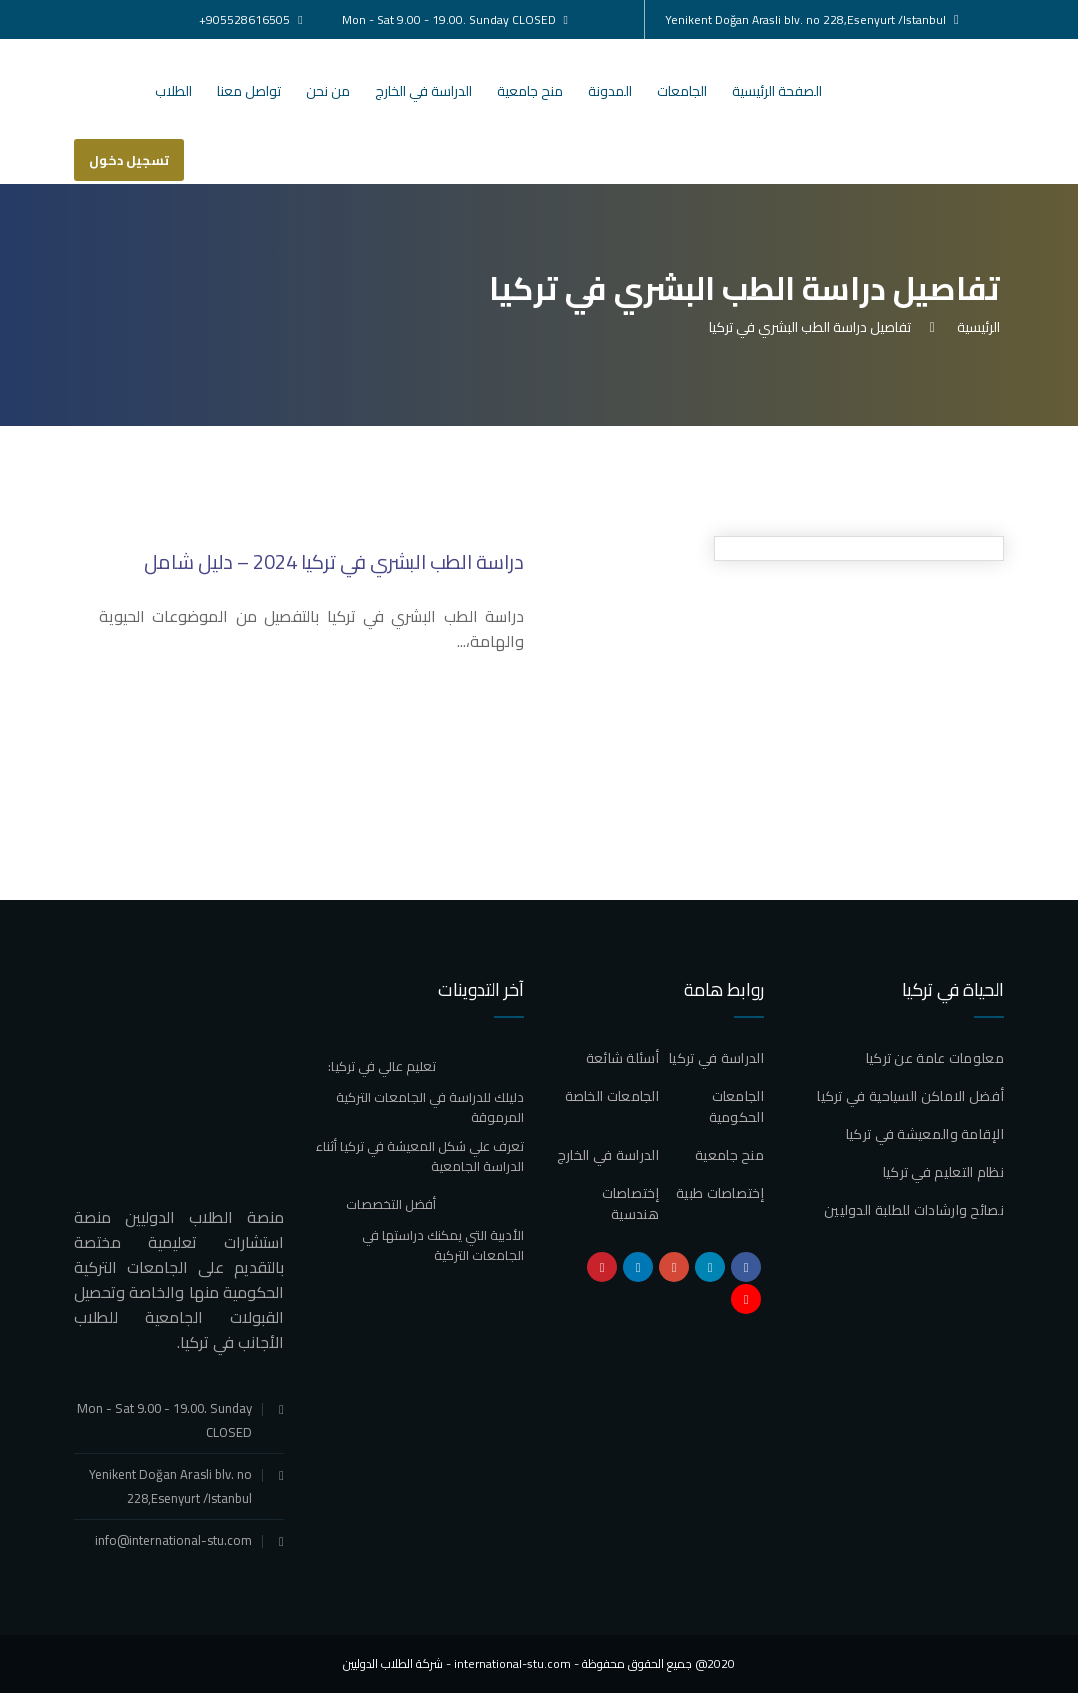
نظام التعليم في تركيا (943, 1172)
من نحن (328, 91)
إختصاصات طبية (720, 1193)
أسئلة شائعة (622, 1058)
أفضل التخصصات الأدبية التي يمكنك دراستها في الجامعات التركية (435, 1229)
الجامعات (682, 91)
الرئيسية (975, 327)
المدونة (610, 91)
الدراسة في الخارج (423, 91)
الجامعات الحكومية (736, 1106)
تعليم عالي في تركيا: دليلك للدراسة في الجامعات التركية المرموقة (426, 1091)
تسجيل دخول (129, 160)
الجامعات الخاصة (612, 1096)
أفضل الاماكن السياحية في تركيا (910, 1096)
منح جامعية (530, 91)
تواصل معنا (249, 91)
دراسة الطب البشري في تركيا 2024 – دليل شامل (334, 561)
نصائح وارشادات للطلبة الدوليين (914, 1210)
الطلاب (173, 91)
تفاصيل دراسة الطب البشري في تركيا (810, 327)
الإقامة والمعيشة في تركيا (925, 1134)
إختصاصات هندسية (630, 1203)
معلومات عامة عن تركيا (935, 1058)
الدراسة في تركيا (716, 1058)
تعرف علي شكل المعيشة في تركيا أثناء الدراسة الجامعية (420, 1156)
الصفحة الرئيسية (777, 91)
